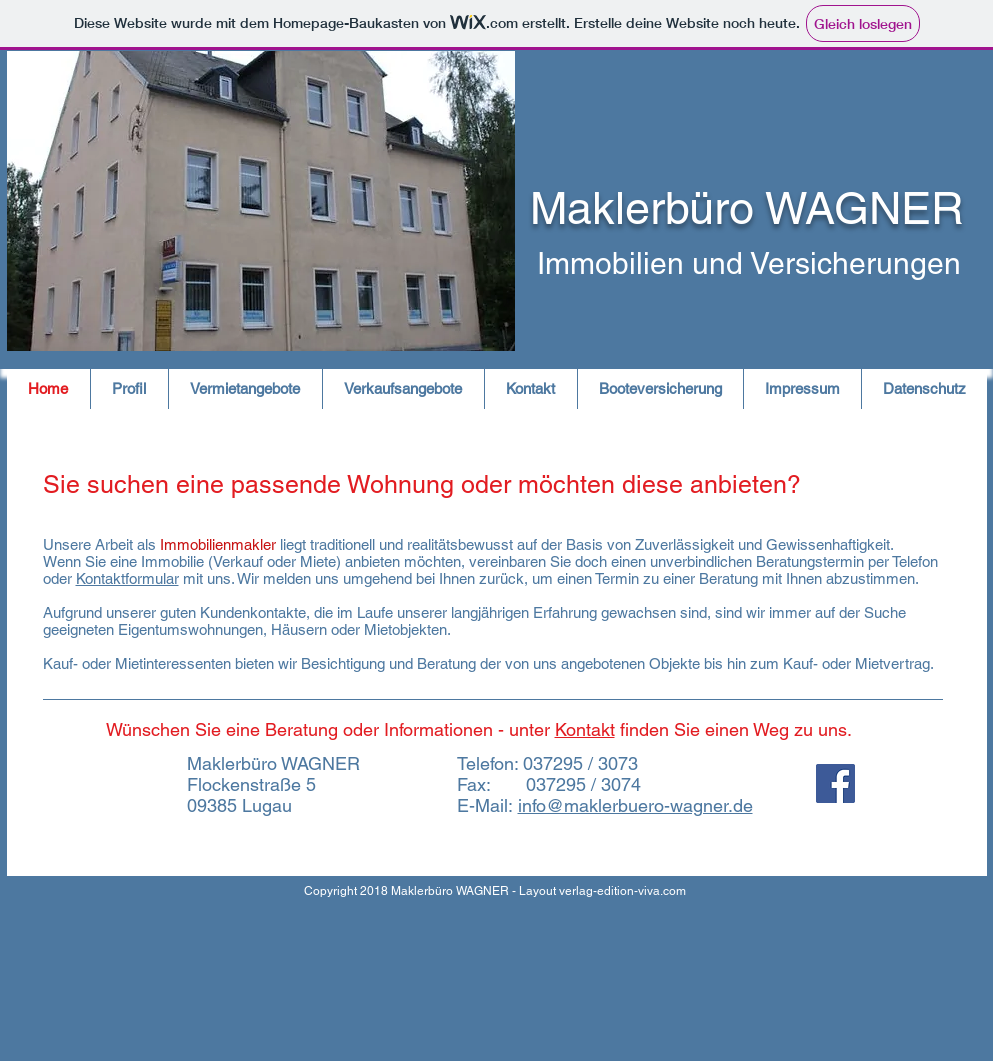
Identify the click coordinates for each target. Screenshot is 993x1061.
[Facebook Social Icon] (835, 783)
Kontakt (585, 729)
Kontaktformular (127, 578)
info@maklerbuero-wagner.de (635, 805)
